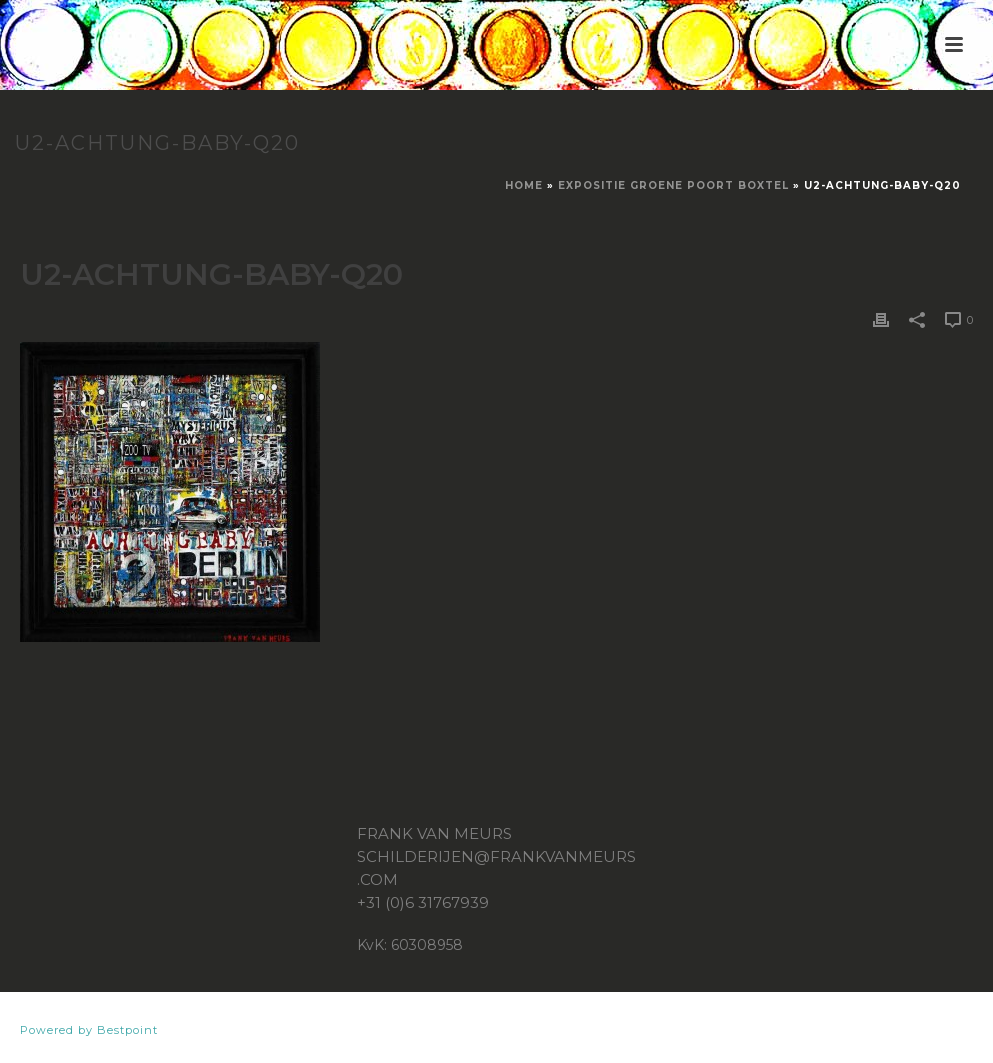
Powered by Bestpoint (89, 1030)
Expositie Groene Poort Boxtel (673, 185)
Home (524, 185)
